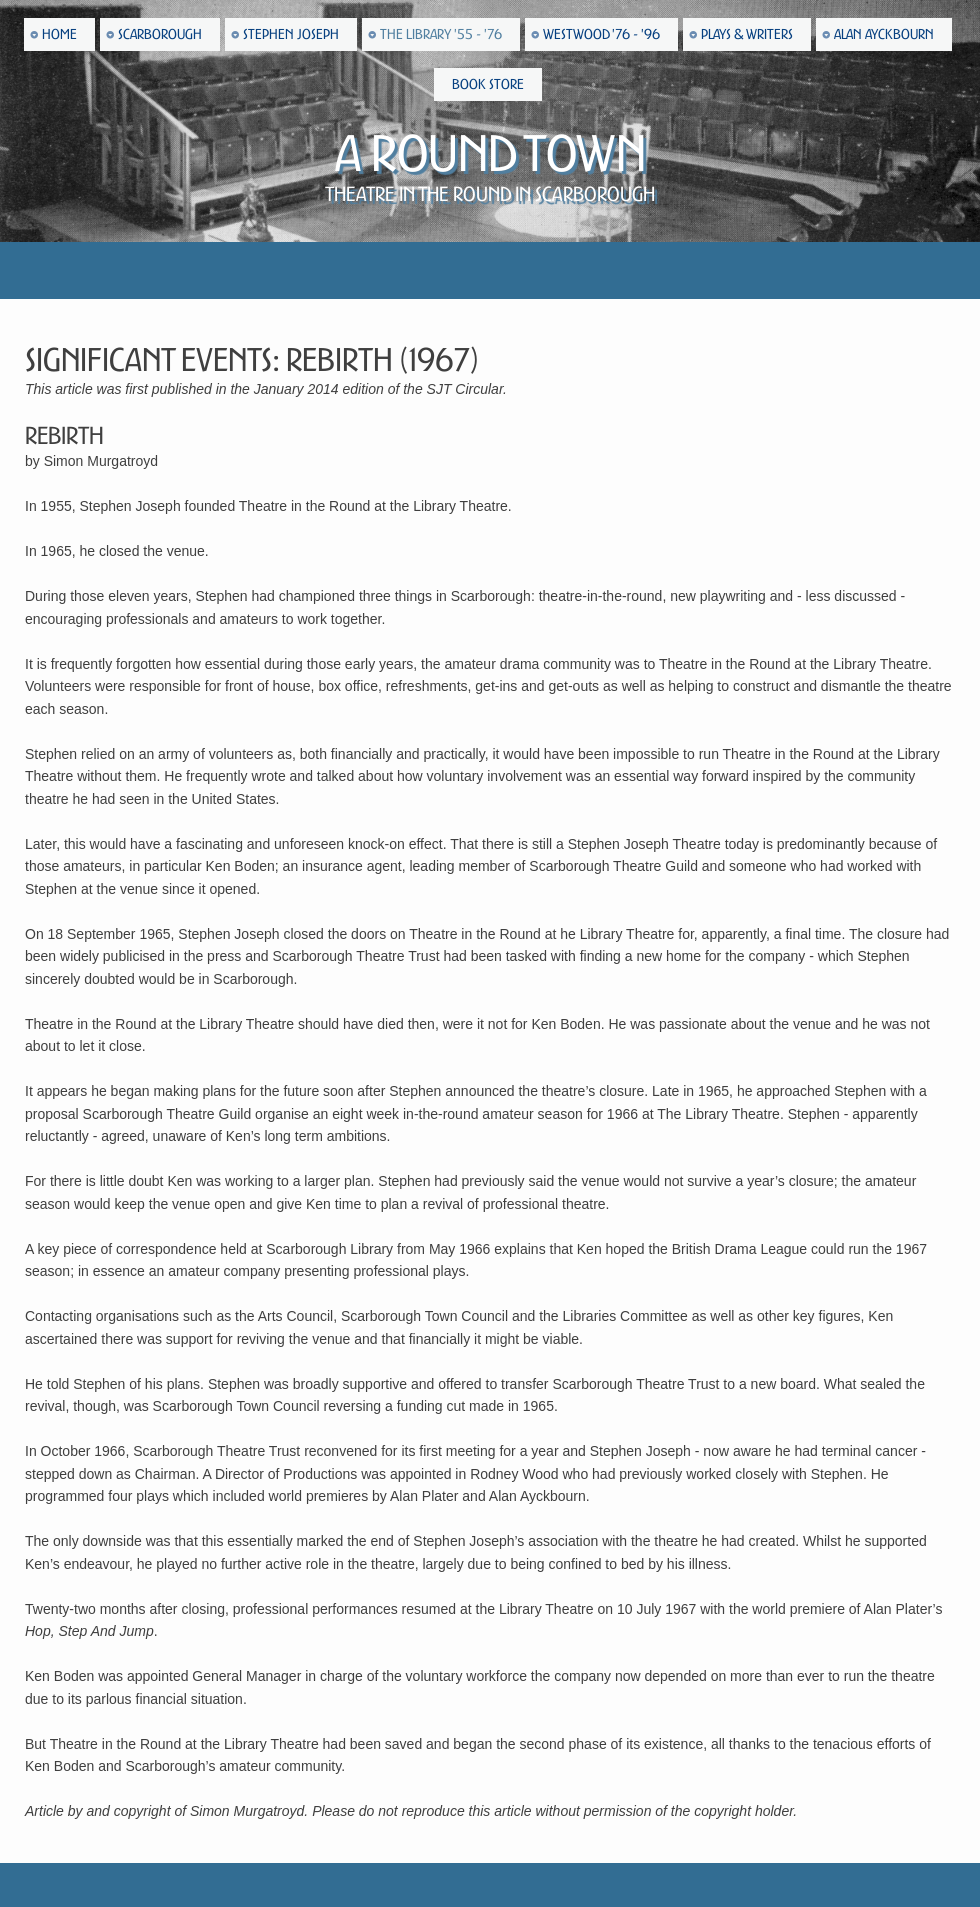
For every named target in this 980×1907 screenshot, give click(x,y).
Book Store (488, 84)
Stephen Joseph (291, 34)
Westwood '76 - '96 (601, 34)
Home (59, 34)
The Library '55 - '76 (441, 34)
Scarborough (160, 34)
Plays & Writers (747, 34)
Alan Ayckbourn (884, 34)
